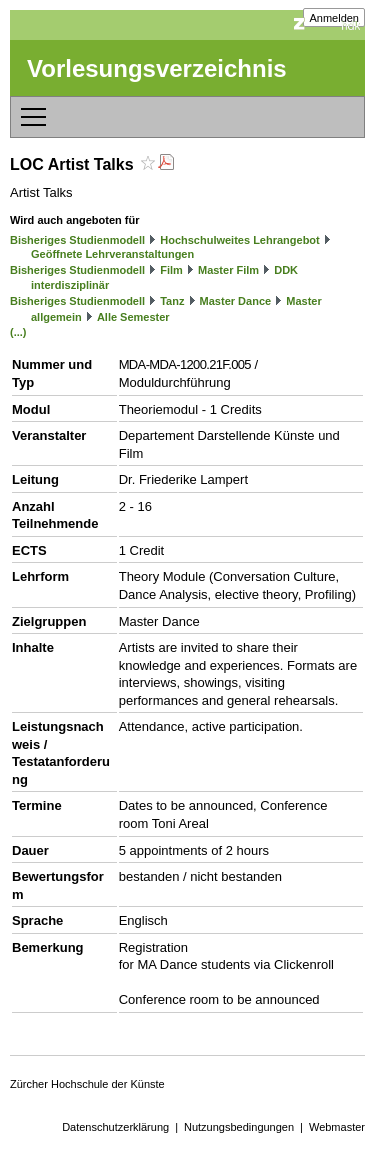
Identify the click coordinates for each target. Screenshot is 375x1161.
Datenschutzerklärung (115, 1127)
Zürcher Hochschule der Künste (87, 1084)
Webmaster (337, 1127)
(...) (18, 332)
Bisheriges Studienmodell (77, 240)
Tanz (172, 301)
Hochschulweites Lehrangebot (240, 240)
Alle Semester (133, 317)
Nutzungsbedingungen (239, 1127)
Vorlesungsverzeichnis (157, 68)
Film (171, 270)
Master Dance (236, 301)
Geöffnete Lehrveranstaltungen (112, 254)
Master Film (228, 270)
